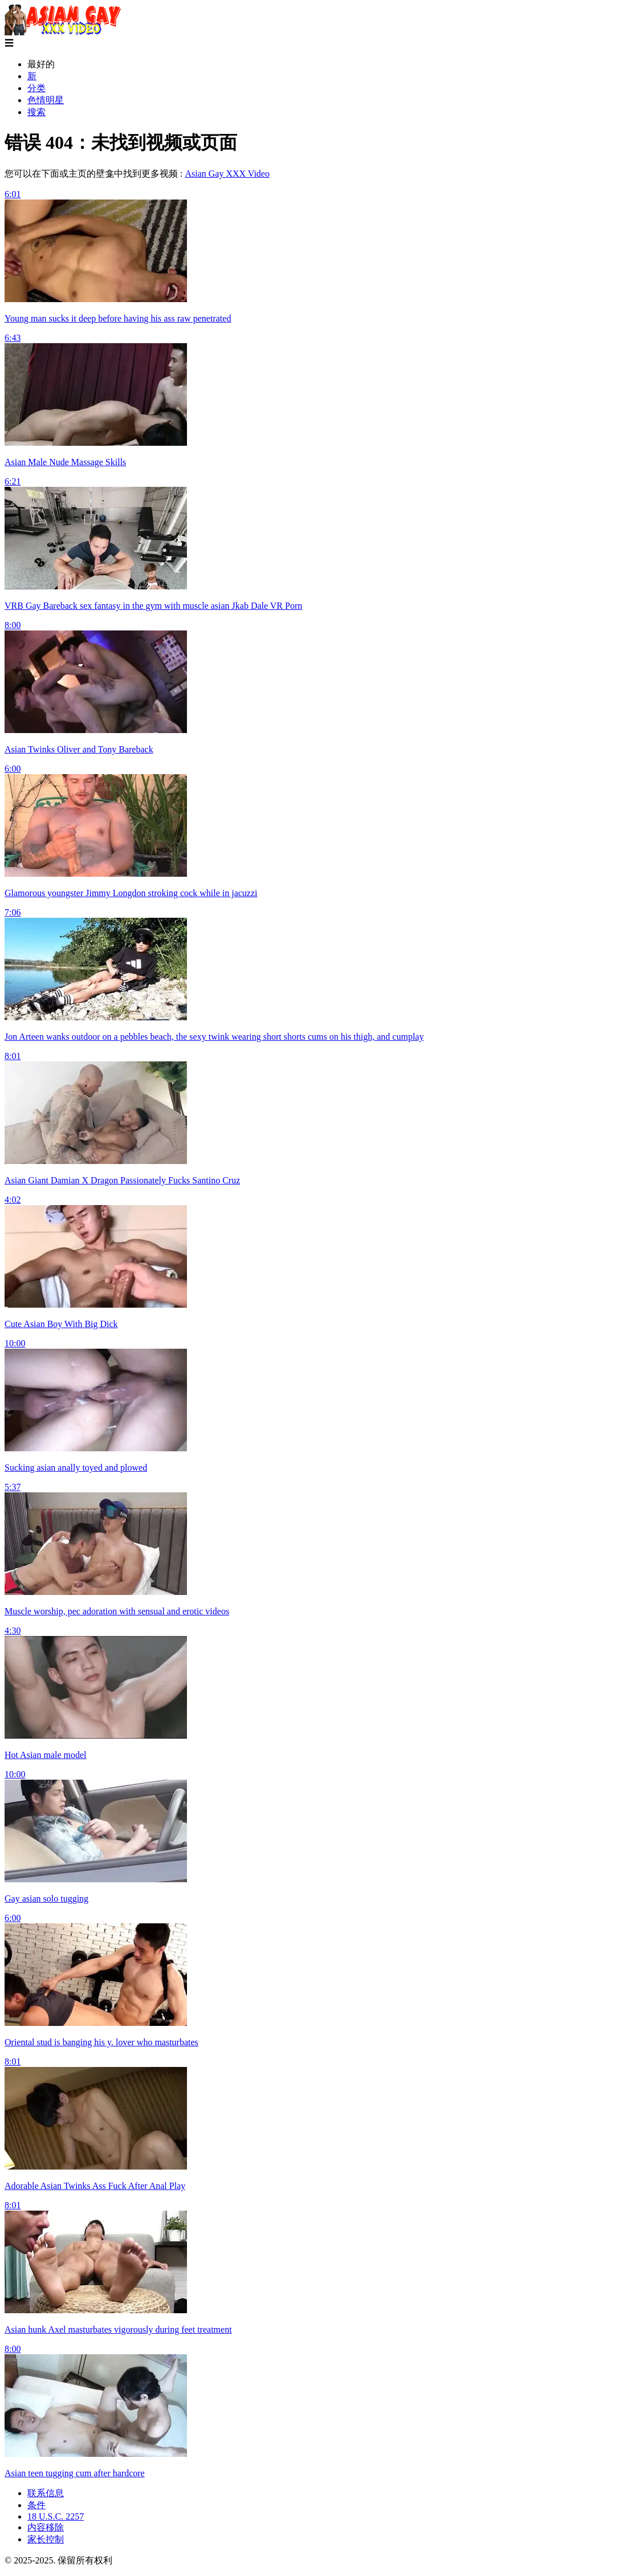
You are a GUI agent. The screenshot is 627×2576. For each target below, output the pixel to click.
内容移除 (45, 2527)
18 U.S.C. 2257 (55, 2516)
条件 (36, 2505)
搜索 (36, 112)
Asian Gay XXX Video (227, 173)
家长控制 (45, 2539)
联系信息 (45, 2493)
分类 (36, 88)
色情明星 (45, 100)
